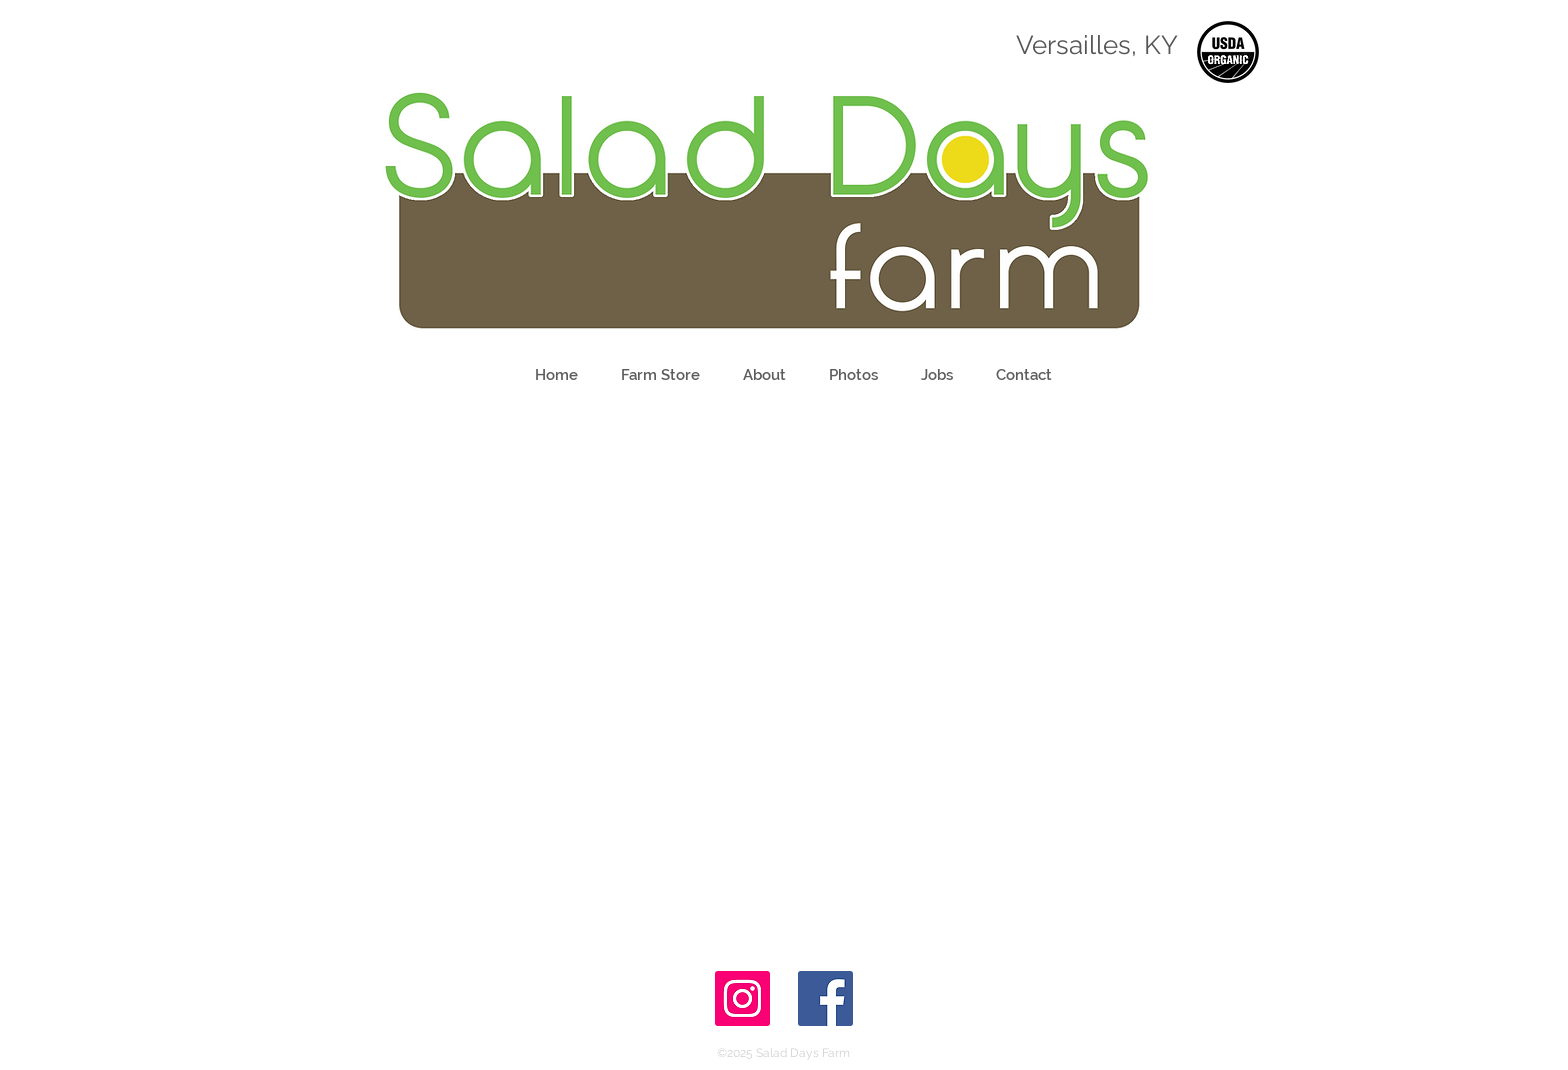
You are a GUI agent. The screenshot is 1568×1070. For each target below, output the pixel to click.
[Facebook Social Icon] (825, 998)
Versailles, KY (1097, 45)
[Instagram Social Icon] (742, 998)
